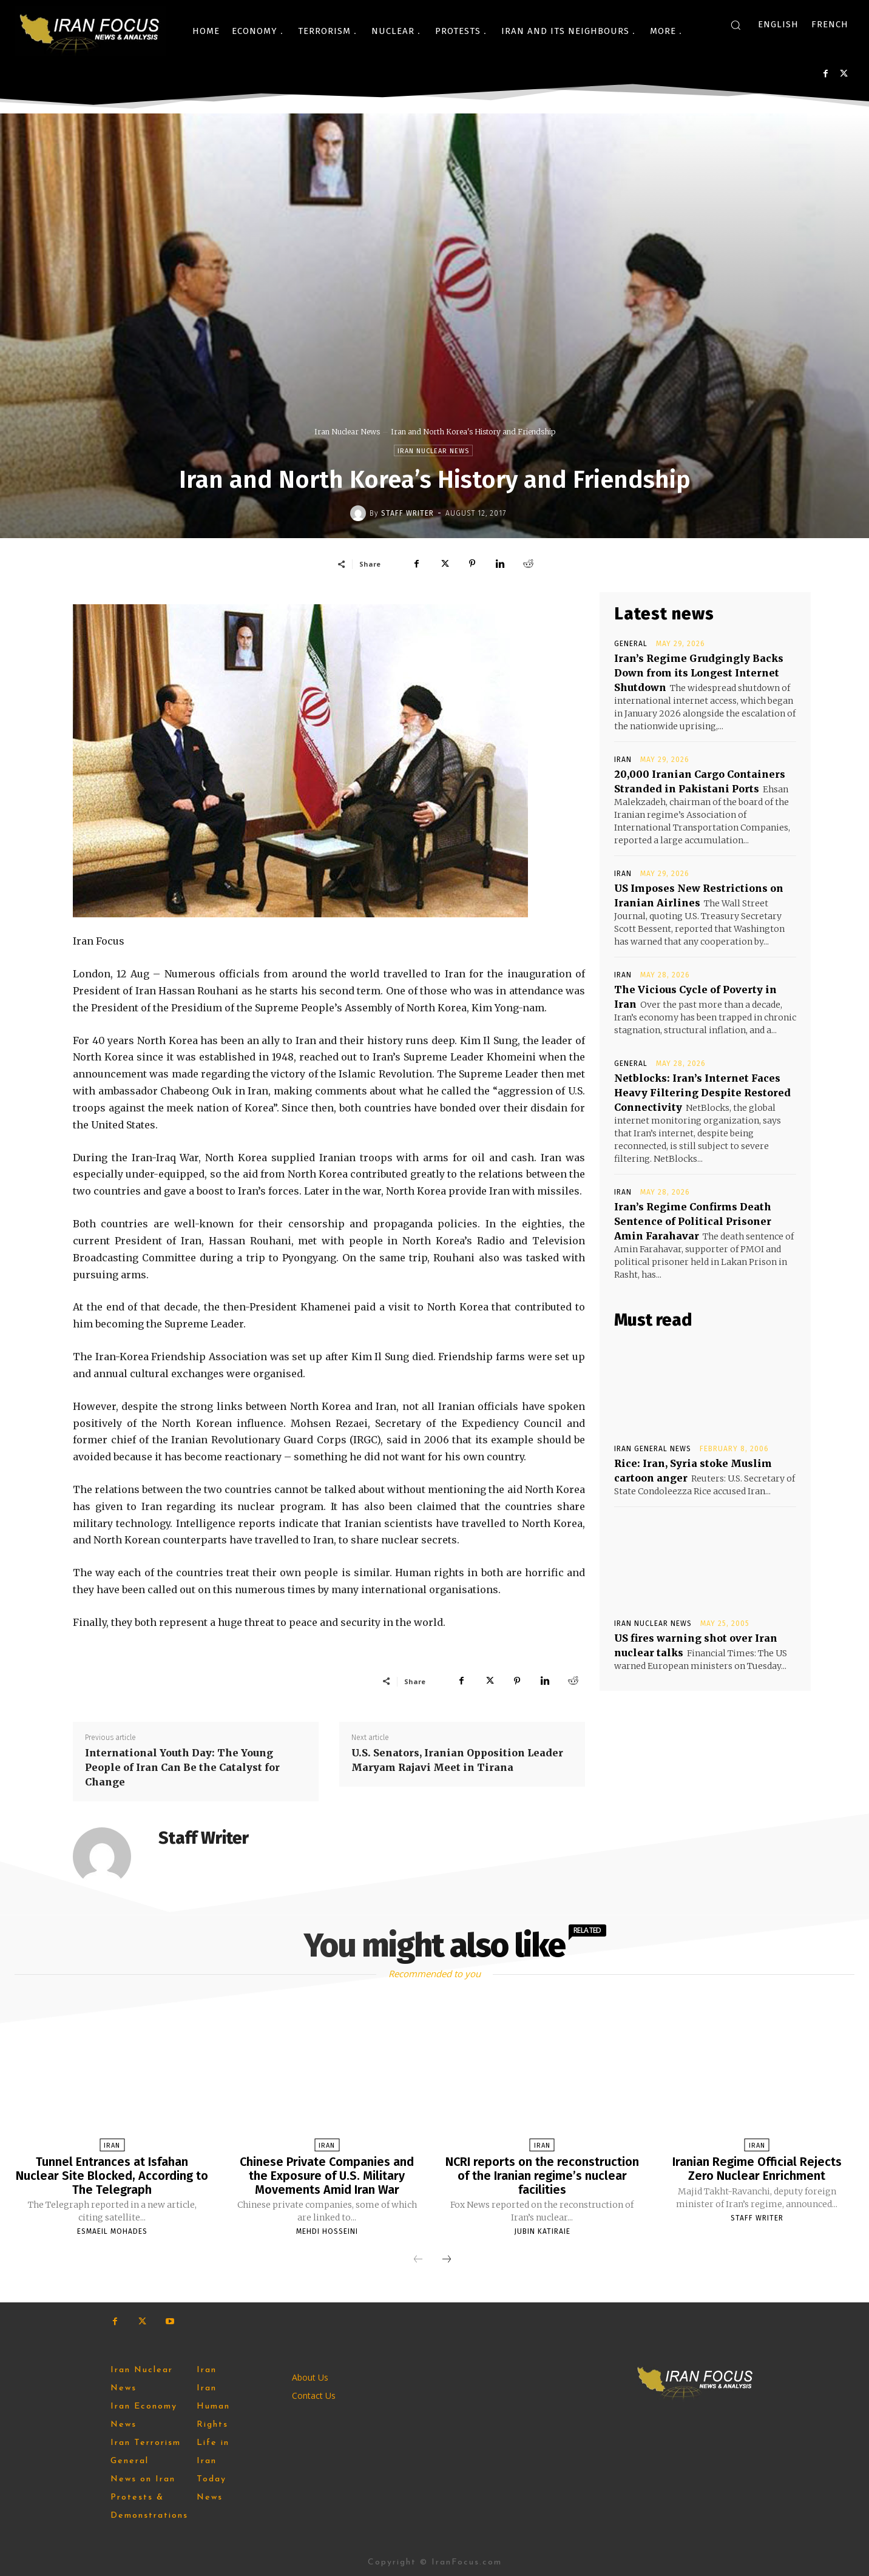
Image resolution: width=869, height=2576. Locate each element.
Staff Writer (407, 513)
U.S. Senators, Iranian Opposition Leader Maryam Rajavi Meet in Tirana (457, 1760)
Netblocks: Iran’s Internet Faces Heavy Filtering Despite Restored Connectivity (702, 1092)
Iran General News (652, 1448)
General (631, 643)
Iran (623, 759)
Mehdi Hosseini (327, 2230)
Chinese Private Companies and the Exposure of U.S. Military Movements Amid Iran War (326, 2175)
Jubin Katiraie (542, 2230)
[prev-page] (418, 2258)
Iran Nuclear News (347, 431)
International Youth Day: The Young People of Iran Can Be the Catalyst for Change (182, 1767)
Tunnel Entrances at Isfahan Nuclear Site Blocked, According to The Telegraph (112, 2175)
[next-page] (446, 2258)
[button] (735, 24)
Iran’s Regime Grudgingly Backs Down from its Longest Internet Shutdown (698, 672)
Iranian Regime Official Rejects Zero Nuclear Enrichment (757, 2168)
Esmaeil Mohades (112, 2230)
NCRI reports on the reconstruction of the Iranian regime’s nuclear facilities (542, 2175)
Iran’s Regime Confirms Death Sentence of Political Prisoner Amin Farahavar (692, 1221)
